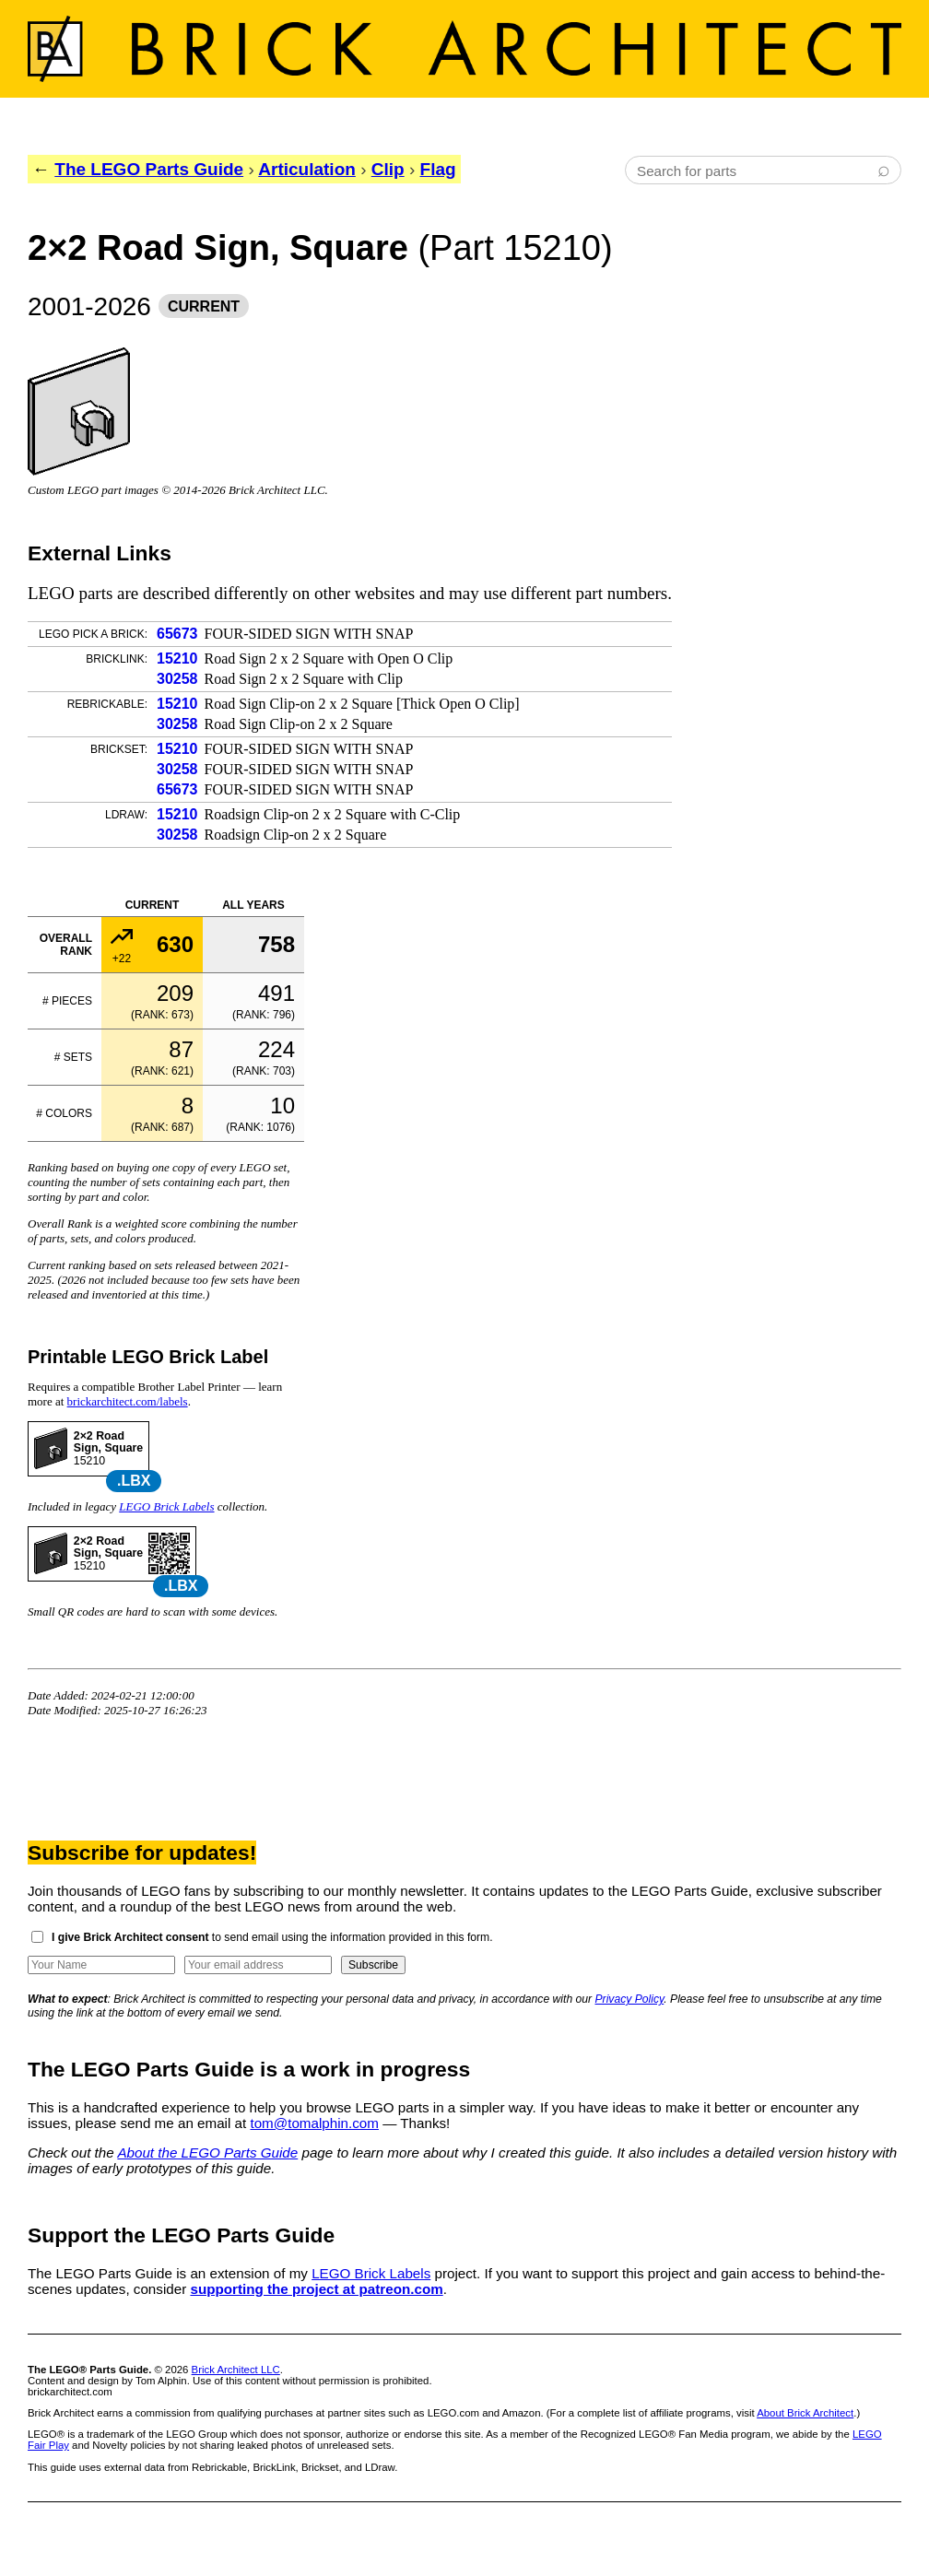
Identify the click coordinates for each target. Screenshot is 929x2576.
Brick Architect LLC (236, 2369)
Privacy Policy (629, 1999)
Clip (388, 169)
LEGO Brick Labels (166, 1506)
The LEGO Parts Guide (148, 169)
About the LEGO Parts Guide (207, 2152)
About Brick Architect (805, 2412)
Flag (438, 169)
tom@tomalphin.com (314, 2123)
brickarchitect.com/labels (127, 1401)
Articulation (307, 169)
